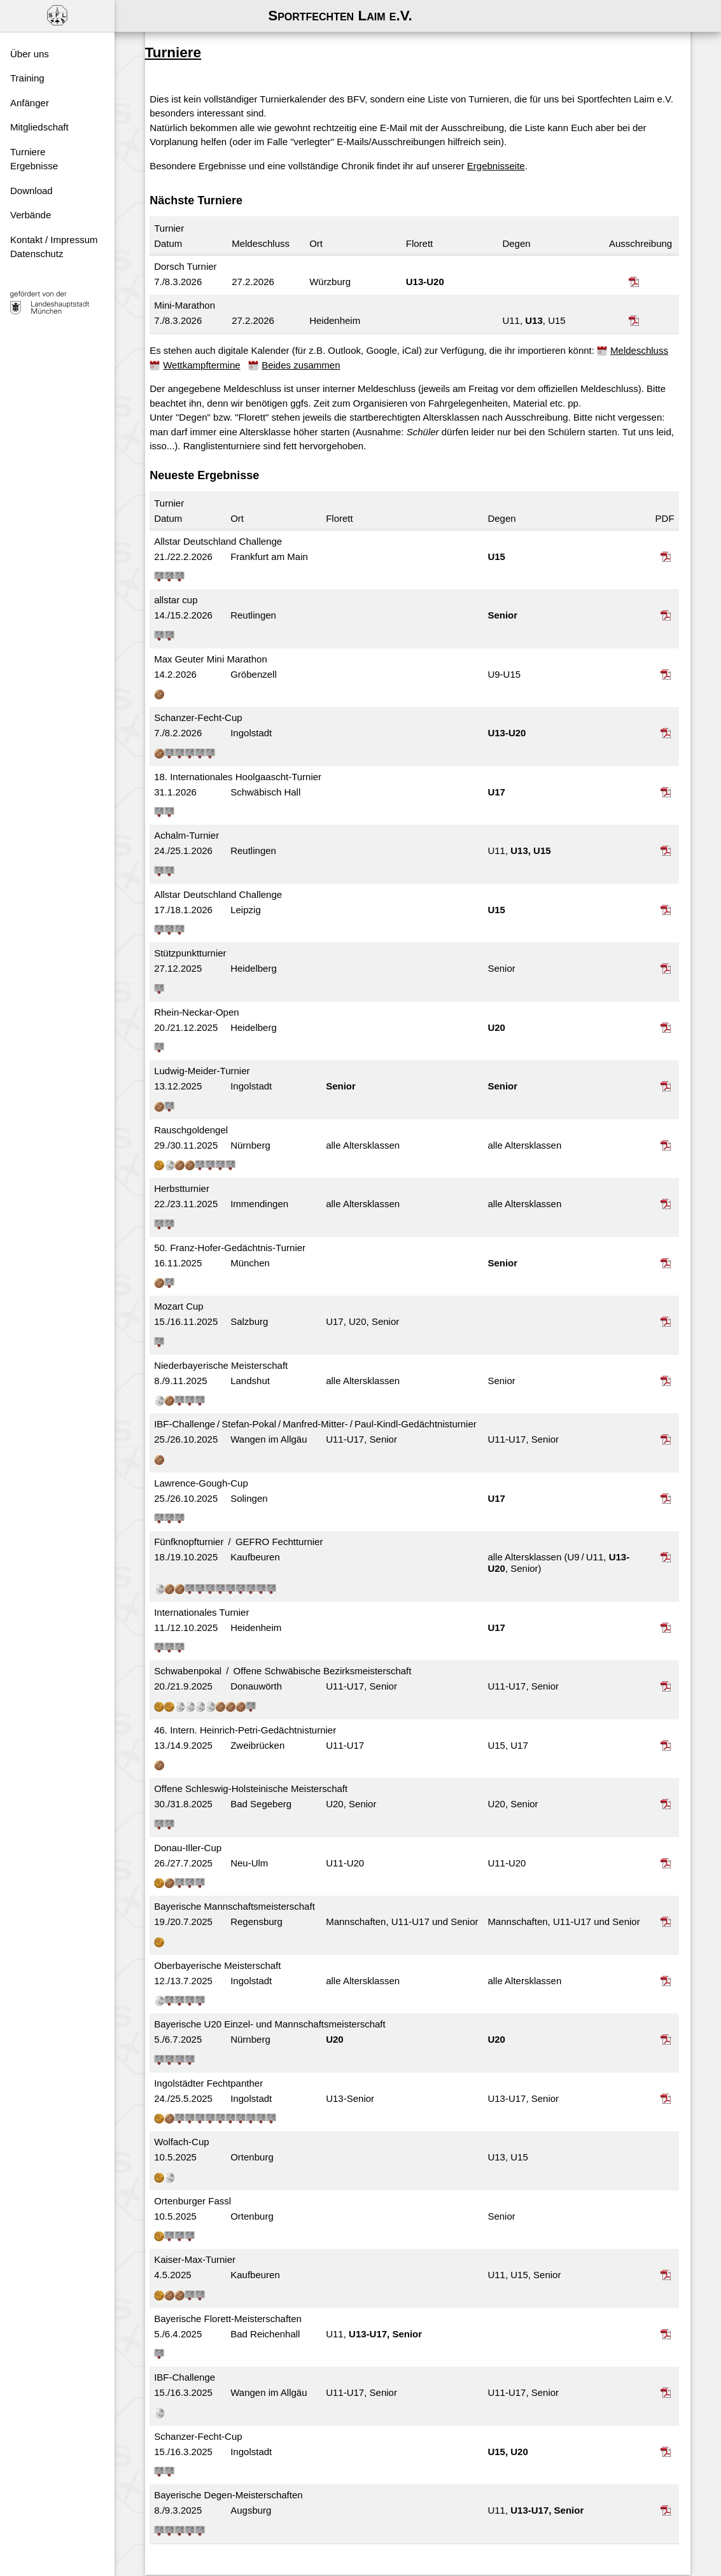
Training (27, 78)
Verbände (30, 214)
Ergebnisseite (511, 140)
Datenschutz (36, 253)
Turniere (27, 151)
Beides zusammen (395, 339)
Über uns (29, 53)
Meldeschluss (207, 339)
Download (31, 190)
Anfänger (29, 102)
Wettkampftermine (296, 339)
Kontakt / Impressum (54, 239)
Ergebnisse (34, 165)
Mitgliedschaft (39, 127)
